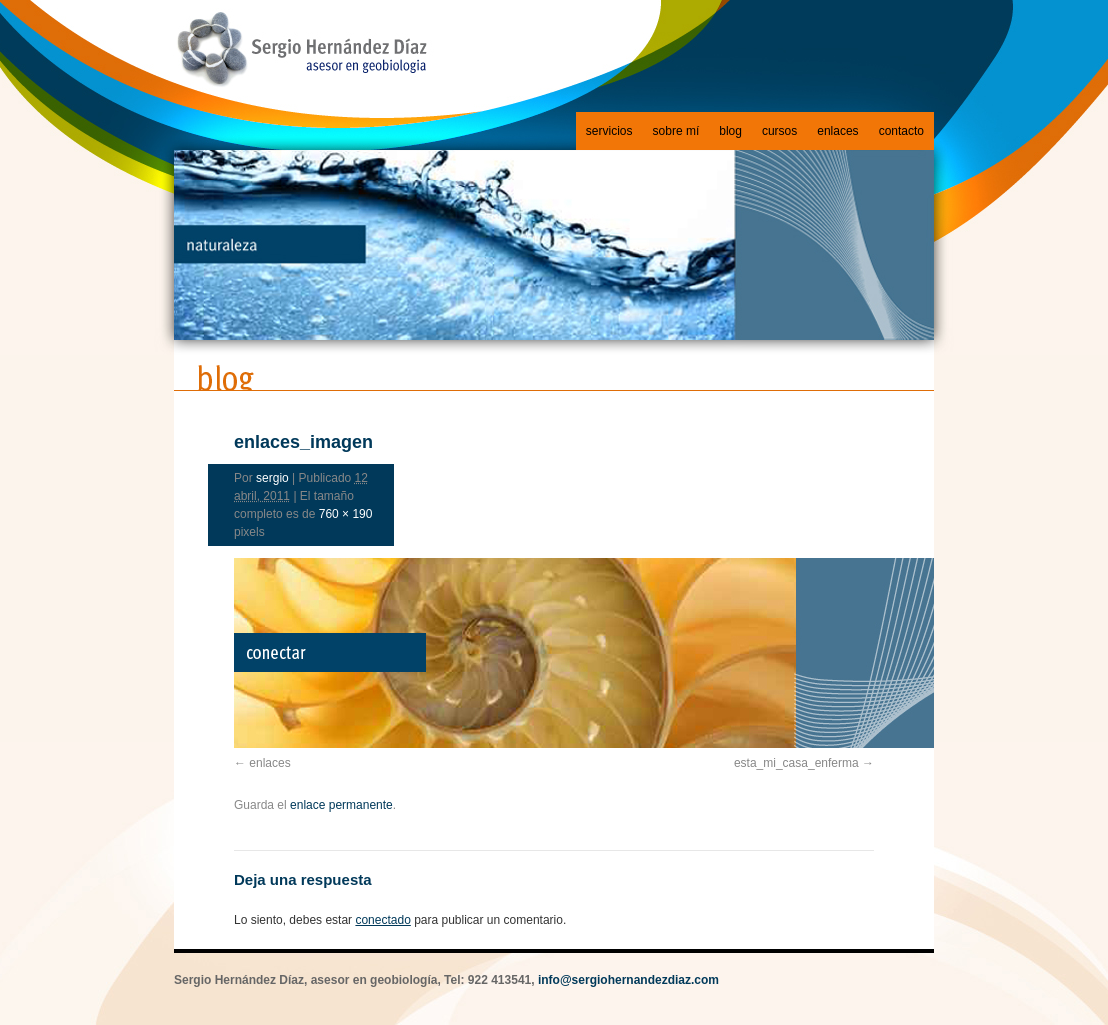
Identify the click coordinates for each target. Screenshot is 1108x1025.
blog (730, 131)
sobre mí (676, 131)
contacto (901, 131)
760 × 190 (346, 514)
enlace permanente (341, 805)
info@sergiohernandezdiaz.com (628, 980)
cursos (779, 131)
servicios (609, 131)
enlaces (837, 131)
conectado (382, 920)
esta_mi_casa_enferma (796, 763)
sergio (272, 478)
